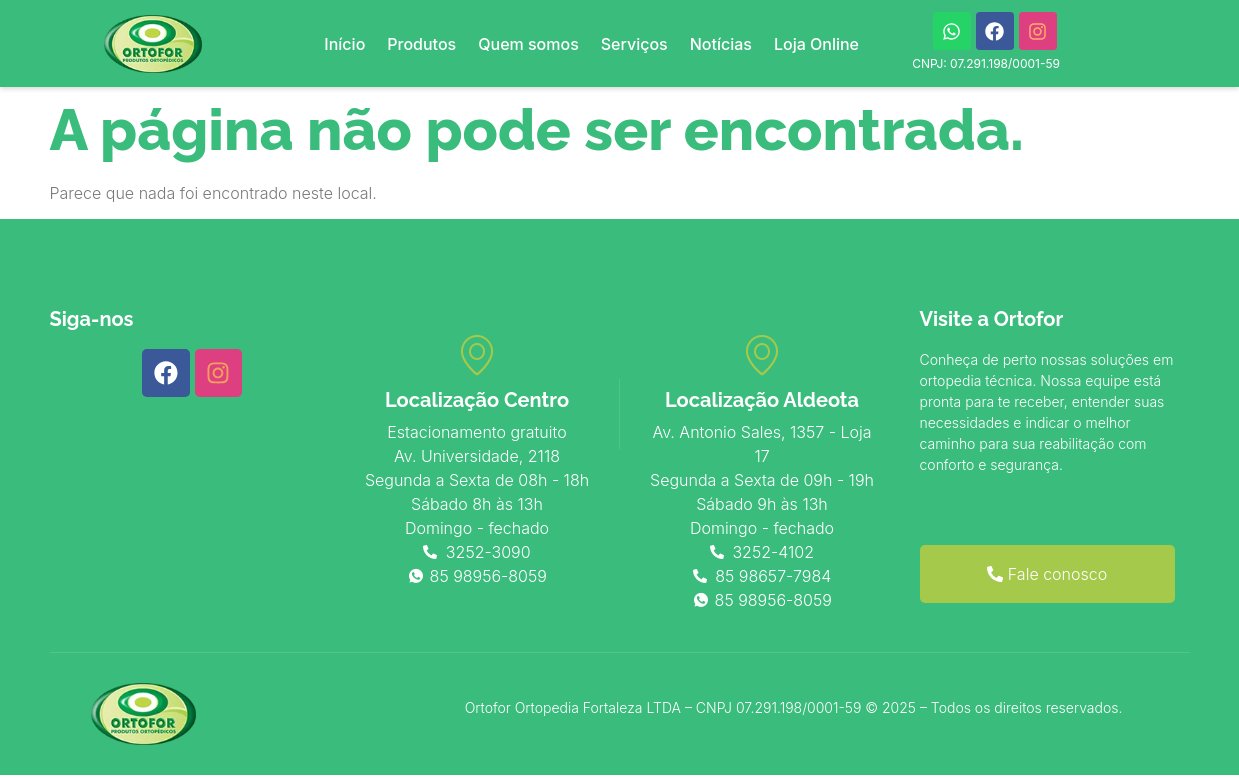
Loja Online (816, 44)
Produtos (421, 44)
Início (344, 44)
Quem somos (528, 44)
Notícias (721, 44)
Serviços (634, 44)
